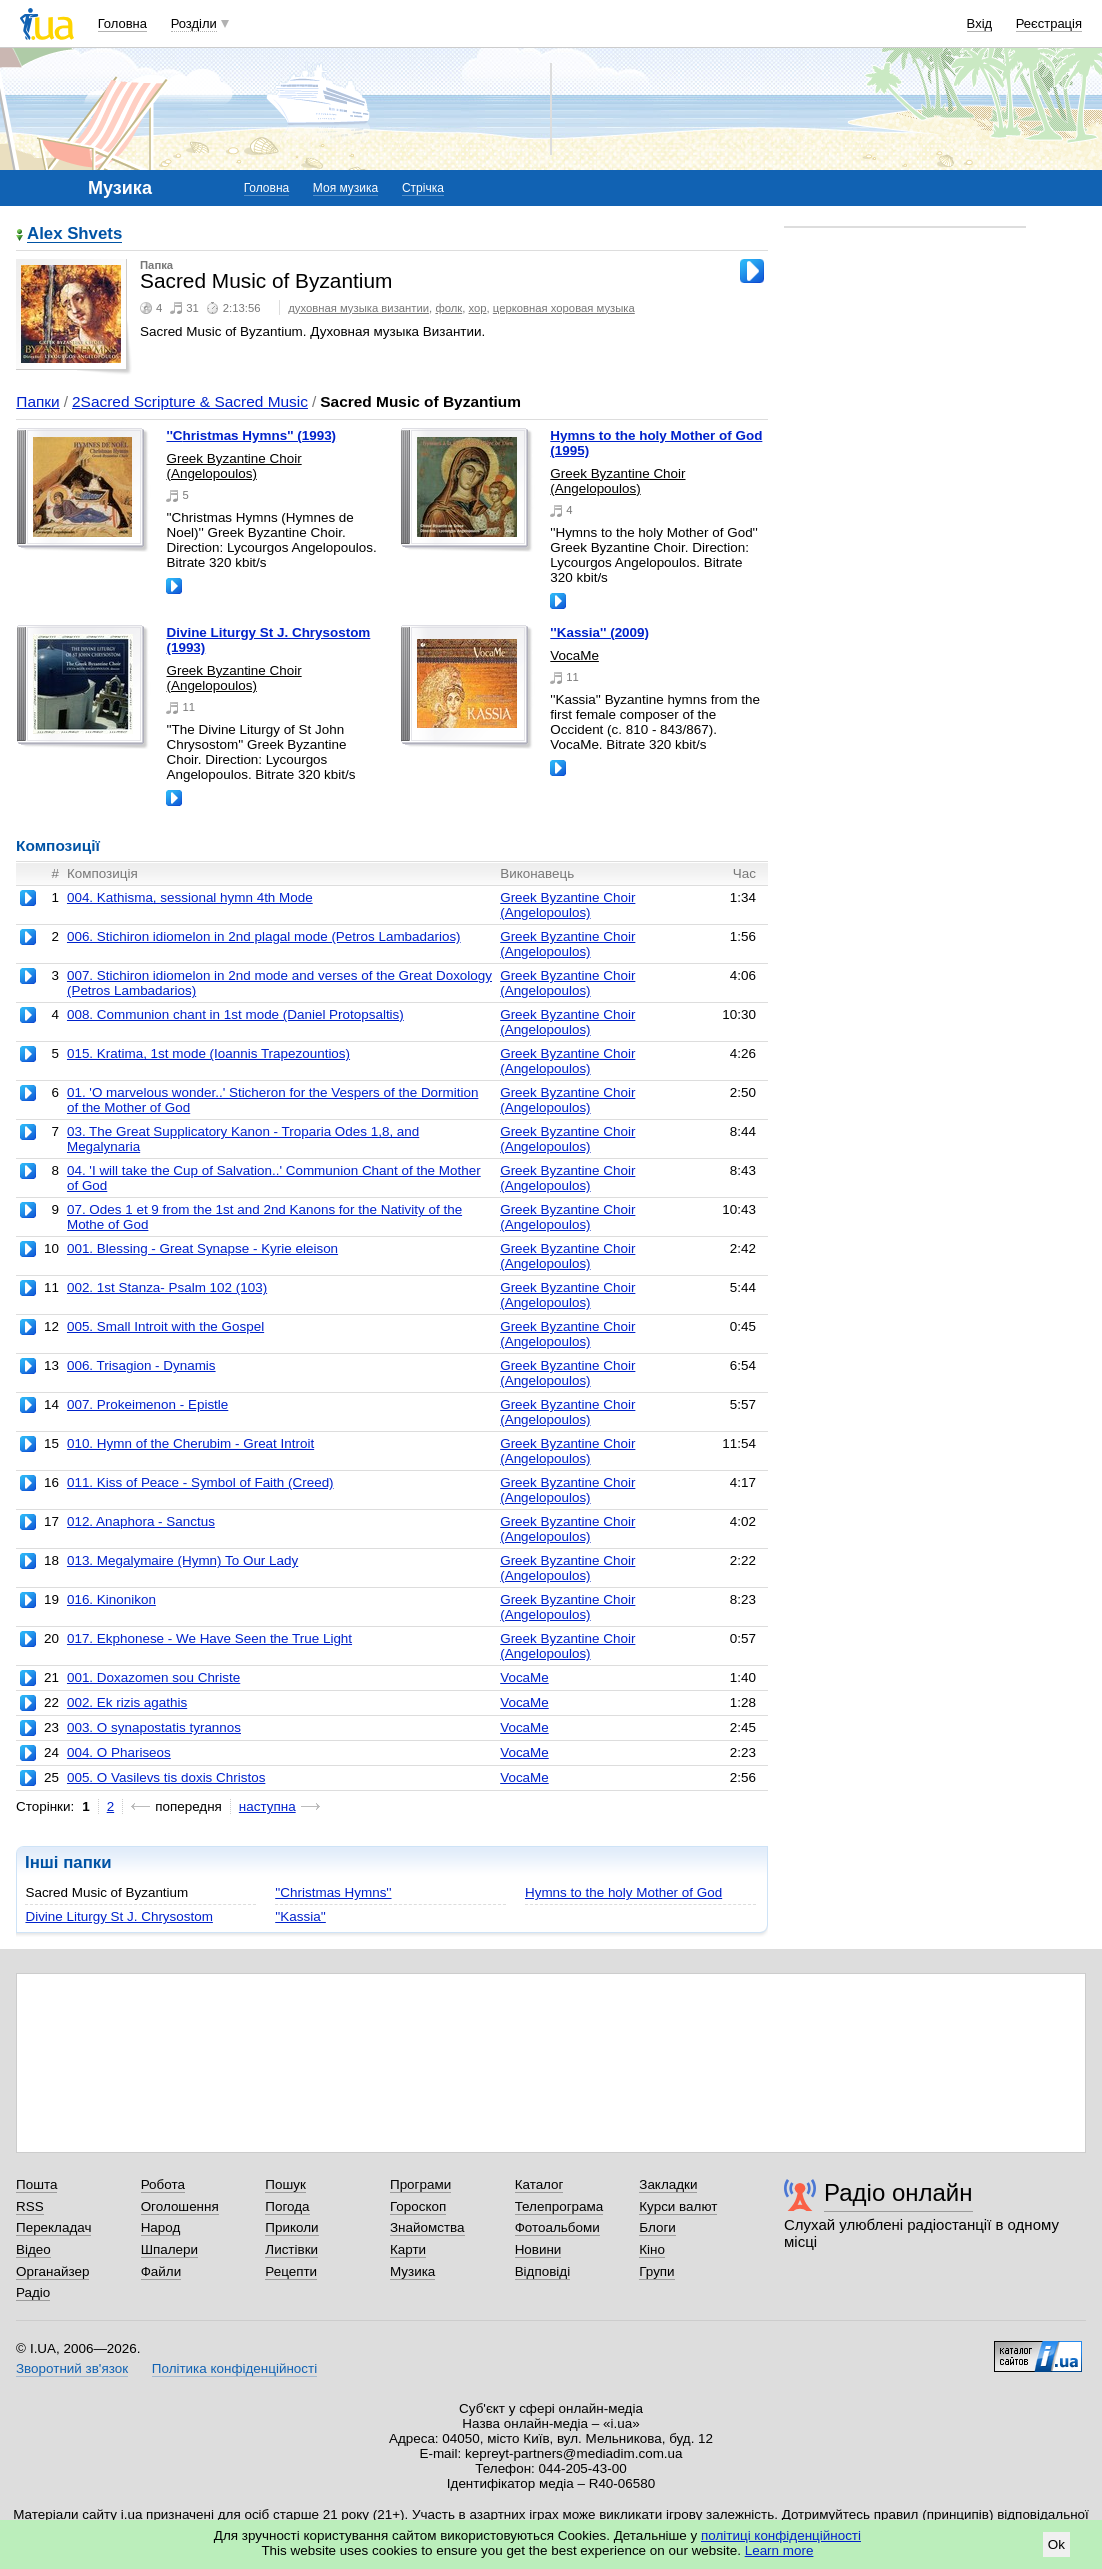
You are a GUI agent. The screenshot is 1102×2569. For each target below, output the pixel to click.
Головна (122, 23)
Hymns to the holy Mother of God (623, 1892)
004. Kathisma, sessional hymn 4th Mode (190, 897)
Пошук (285, 2184)
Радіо (33, 2292)
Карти (408, 2249)
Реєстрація (1049, 23)
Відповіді (543, 2271)
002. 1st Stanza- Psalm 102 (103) (167, 1287)
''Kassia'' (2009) (599, 632)
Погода (287, 2206)
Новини (538, 2249)
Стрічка (423, 188)
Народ (161, 2227)
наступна (267, 1806)
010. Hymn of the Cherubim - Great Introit (190, 1443)
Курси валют (678, 2206)
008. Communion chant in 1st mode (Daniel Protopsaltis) (235, 1014)
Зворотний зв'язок (72, 2368)
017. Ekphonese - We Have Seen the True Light (209, 1638)
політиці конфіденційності (781, 2535)
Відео (33, 2249)
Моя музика (345, 188)
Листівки (291, 2249)
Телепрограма (559, 2206)
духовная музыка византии (358, 308)
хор (478, 308)
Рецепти (291, 2271)
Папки (37, 401)
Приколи (291, 2227)
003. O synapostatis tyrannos (154, 1727)
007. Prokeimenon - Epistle (147, 1404)
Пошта (36, 2184)
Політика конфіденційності (234, 2368)
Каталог (539, 2184)
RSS (30, 2206)
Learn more (779, 2550)
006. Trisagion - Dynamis (141, 1365)
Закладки (668, 2184)
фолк (448, 308)
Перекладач (53, 2227)
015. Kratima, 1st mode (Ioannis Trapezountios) (208, 1053)
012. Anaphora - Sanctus (141, 1521)
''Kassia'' (300, 1916)
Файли (161, 2271)
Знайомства (427, 2227)
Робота (163, 2184)
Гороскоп (418, 2206)
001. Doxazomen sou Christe (153, 1677)
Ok (1056, 2544)
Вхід (980, 23)
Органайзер (52, 2271)
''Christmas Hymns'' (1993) (251, 435)
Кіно (652, 2249)
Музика (412, 2271)
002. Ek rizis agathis (127, 1702)
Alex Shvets (74, 234)
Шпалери (169, 2249)
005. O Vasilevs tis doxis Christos (166, 1777)
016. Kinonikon (111, 1599)
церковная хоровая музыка (564, 308)
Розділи (194, 23)
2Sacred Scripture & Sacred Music (190, 401)
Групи (656, 2271)
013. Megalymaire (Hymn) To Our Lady (182, 1560)
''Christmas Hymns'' (333, 1892)
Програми (420, 2184)
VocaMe (574, 655)
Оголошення (180, 2206)
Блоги (657, 2227)
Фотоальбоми (557, 2227)
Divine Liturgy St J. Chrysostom (118, 1916)
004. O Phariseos (119, 1752)
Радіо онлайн (898, 2192)
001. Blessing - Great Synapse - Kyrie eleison (202, 1248)
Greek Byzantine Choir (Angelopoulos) (233, 466)
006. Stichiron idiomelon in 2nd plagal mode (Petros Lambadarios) (264, 936)
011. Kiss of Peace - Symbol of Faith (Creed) (200, 1482)
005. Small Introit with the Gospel (165, 1326)
